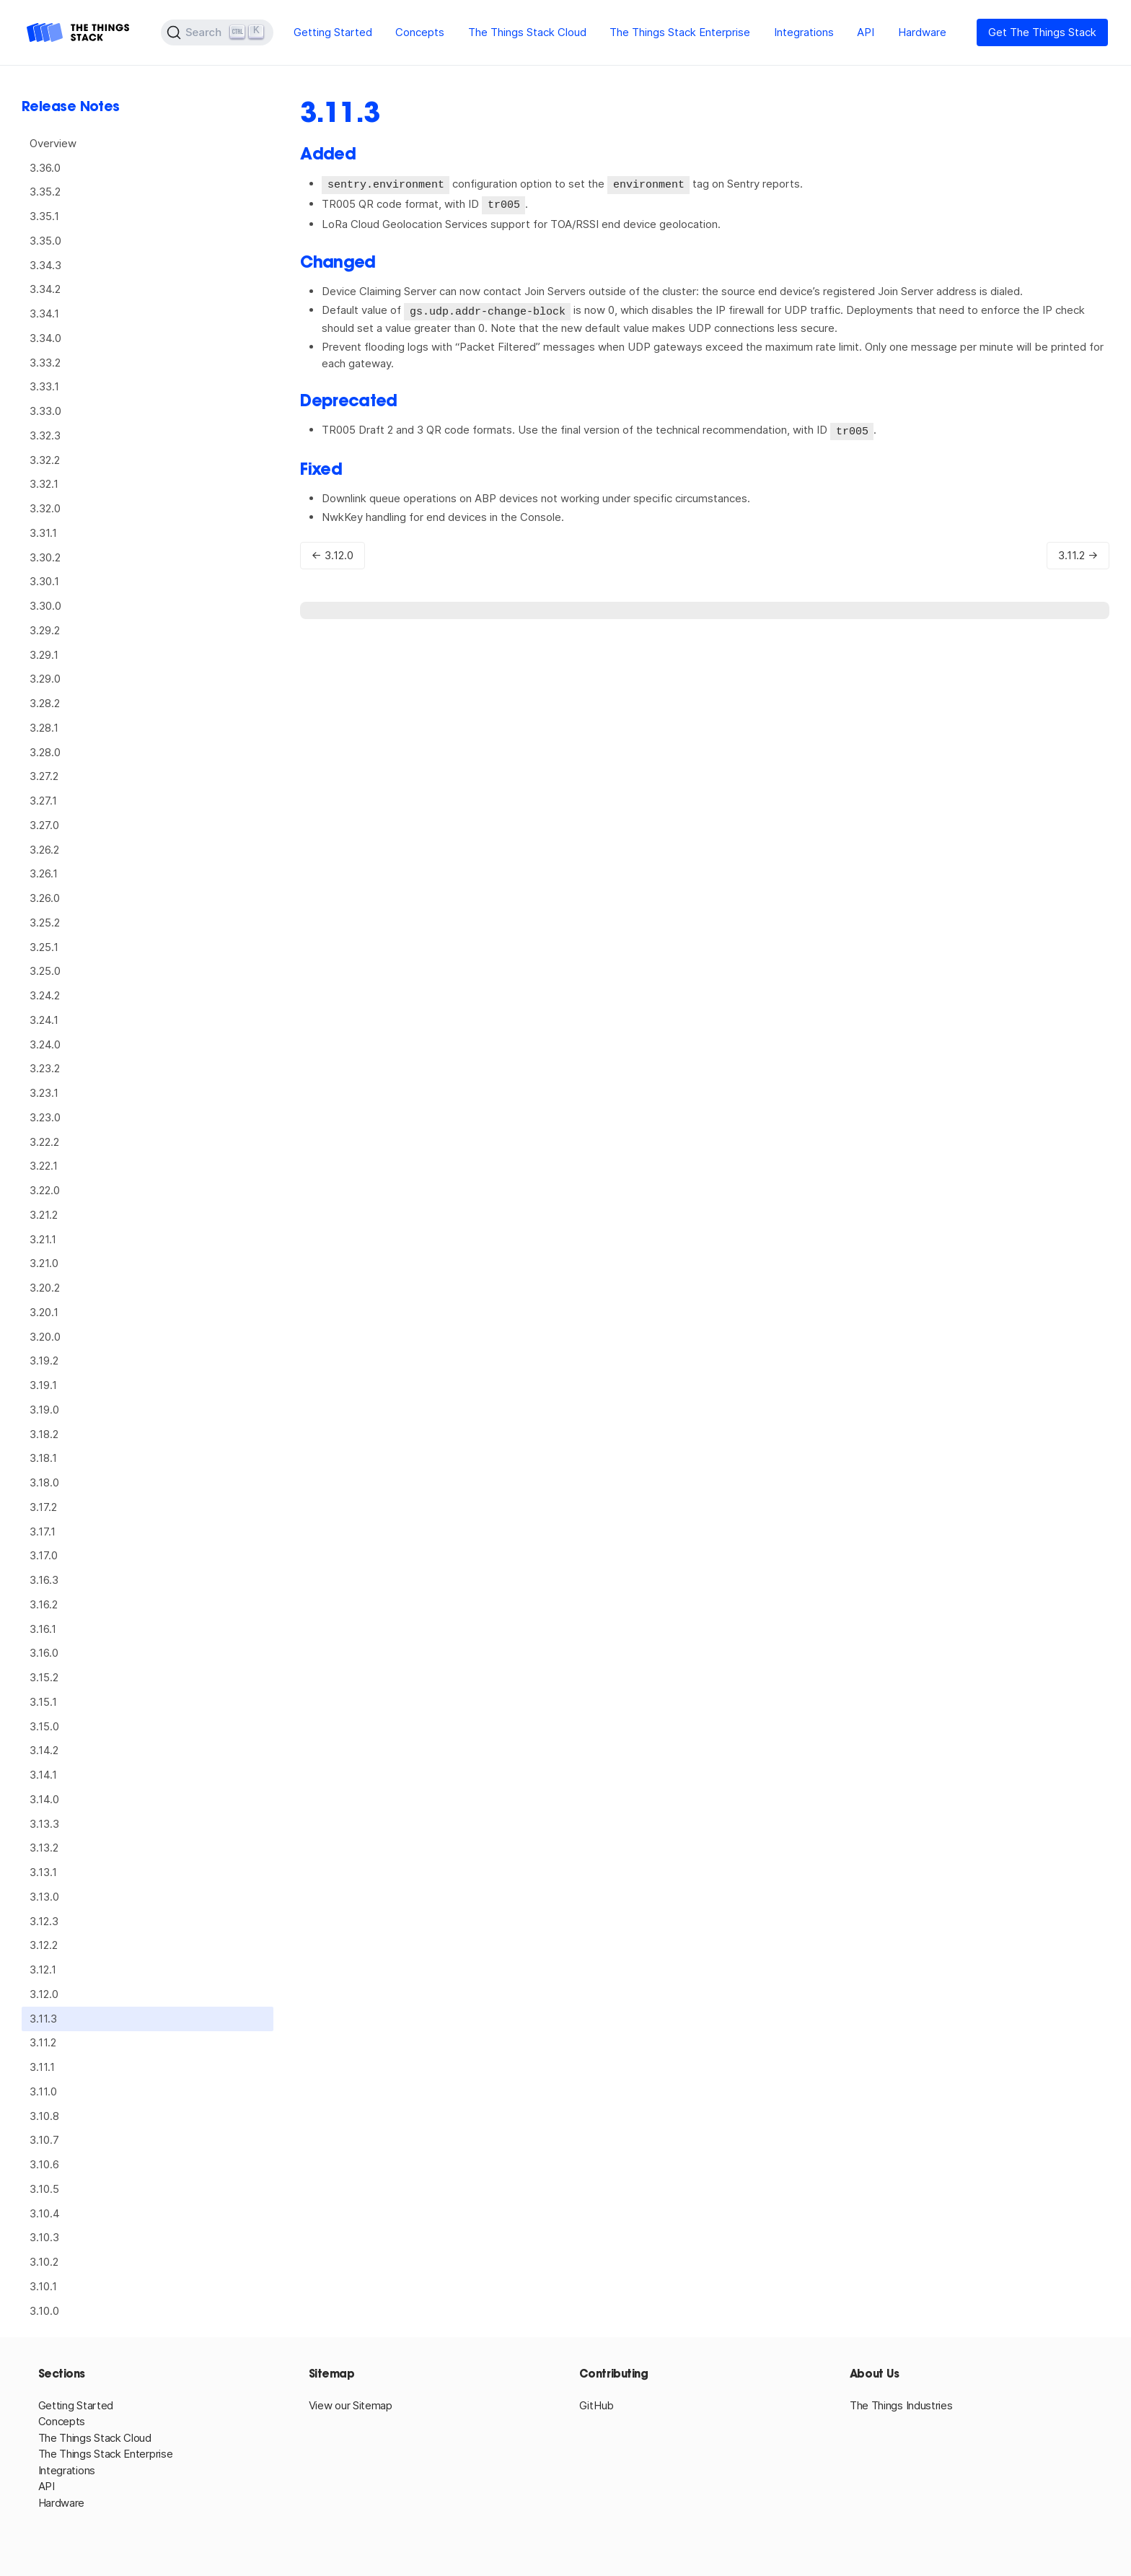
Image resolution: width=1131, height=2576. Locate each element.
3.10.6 (44, 2164)
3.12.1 (43, 1969)
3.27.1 (43, 800)
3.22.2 (44, 1142)
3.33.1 (44, 386)
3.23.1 (44, 1093)
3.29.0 (45, 678)
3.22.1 (44, 1166)
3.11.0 (43, 2091)
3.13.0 (44, 1896)
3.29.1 (44, 655)
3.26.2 (44, 850)
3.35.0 (45, 240)
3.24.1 (44, 1020)
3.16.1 (43, 1629)
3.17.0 (44, 1555)
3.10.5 (44, 2189)
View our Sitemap (350, 2405)
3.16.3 (44, 1580)
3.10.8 (44, 2116)
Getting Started (333, 32)
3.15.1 (43, 1702)
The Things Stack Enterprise (679, 32)
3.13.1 (43, 1872)
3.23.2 (45, 1068)
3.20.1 (44, 1312)
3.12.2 (44, 1945)
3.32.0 (45, 508)
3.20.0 (45, 1337)
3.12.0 (44, 1994)
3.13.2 (44, 1847)
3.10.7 (44, 2140)
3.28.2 (45, 703)
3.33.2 (45, 362)
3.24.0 (45, 1044)
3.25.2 (45, 922)
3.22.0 (45, 1190)
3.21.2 (44, 1215)
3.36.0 (45, 168)
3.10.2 (44, 2262)
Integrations (804, 32)
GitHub (596, 2405)
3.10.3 (44, 2237)
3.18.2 (44, 1434)
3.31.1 (43, 533)
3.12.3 (44, 1921)
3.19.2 (44, 1360)
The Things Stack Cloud (527, 32)
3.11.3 (43, 2018)
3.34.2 (45, 289)
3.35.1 (44, 216)
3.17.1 (43, 1531)
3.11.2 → (1078, 552)
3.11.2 (43, 2042)
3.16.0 (44, 1653)
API (865, 32)
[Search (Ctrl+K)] (217, 32)
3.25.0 (45, 971)
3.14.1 (43, 1775)
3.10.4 (45, 2213)
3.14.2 (44, 1750)
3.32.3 (45, 435)
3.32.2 (45, 460)
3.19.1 (43, 1385)
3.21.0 (44, 1263)
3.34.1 (44, 313)
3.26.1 (44, 873)
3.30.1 (44, 581)
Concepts (419, 32)
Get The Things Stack (1042, 32)
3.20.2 (45, 1287)
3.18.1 (43, 1458)
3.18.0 (44, 1482)
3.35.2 (45, 191)
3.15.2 (44, 1677)
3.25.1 (44, 947)
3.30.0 (45, 606)
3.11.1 (42, 2067)
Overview (53, 143)
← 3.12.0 (332, 552)
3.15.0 (44, 1726)
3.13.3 (44, 1824)
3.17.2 (43, 1507)
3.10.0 (44, 2311)
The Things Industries (901, 2405)
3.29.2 (45, 630)
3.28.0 (45, 752)
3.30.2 (45, 557)
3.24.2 (45, 995)
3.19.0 (44, 1409)
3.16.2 (44, 1604)
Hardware (922, 32)
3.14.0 (44, 1799)
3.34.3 (45, 265)
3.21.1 (43, 1239)
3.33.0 (45, 411)
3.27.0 (44, 825)
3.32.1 (44, 484)
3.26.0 (45, 898)
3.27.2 (44, 776)
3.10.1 (43, 2286)
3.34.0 (45, 338)
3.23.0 (45, 1117)
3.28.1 (44, 728)
